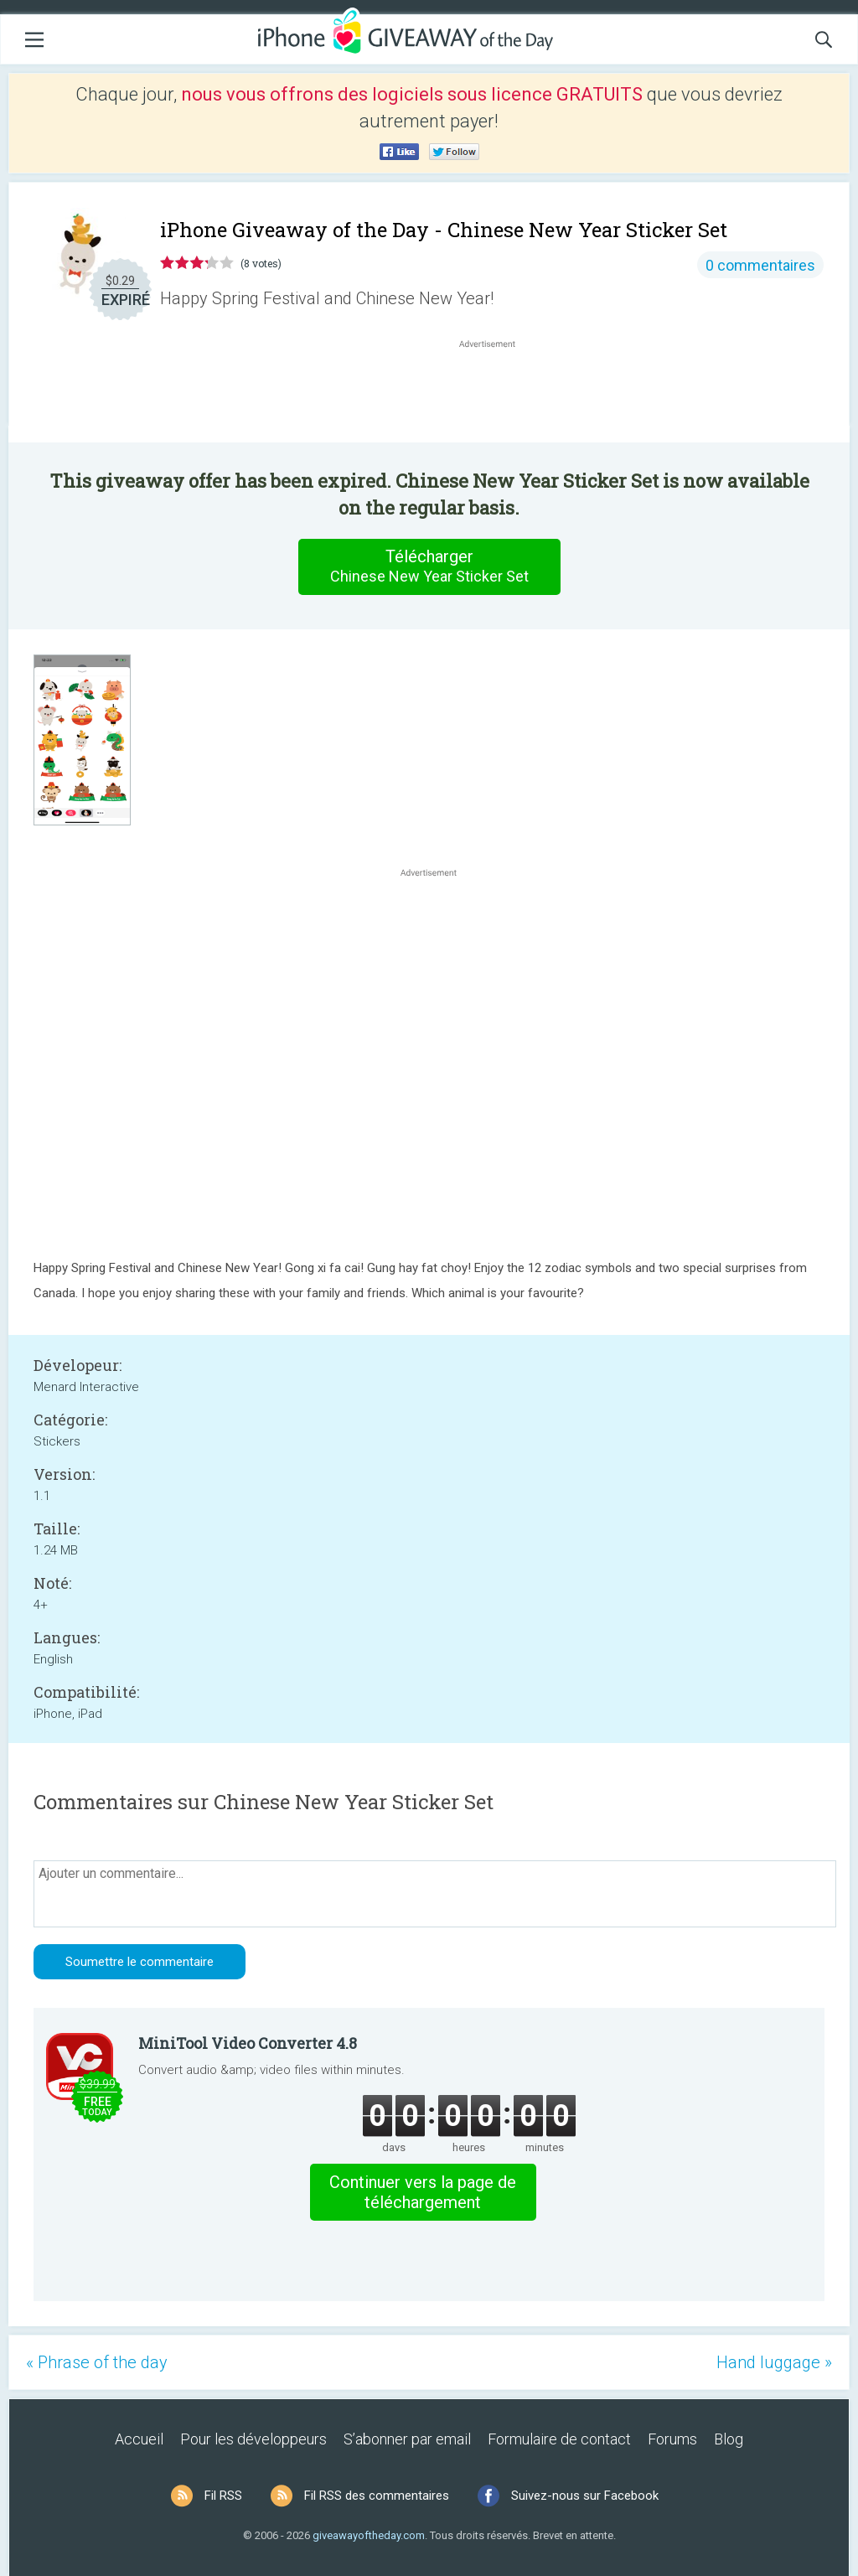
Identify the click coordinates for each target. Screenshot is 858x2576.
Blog (728, 2439)
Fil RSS (223, 2495)
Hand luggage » (774, 2362)
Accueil (139, 2439)
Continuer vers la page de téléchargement (422, 2192)
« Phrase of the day (97, 2362)
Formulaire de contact (559, 2439)
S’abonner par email (407, 2439)
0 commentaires (760, 265)
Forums (672, 2439)
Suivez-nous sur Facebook (585, 2495)
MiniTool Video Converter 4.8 (247, 2043)
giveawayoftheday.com (369, 2535)
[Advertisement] (496, 392)
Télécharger (429, 566)
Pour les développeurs (253, 2439)
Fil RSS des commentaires (376, 2495)
